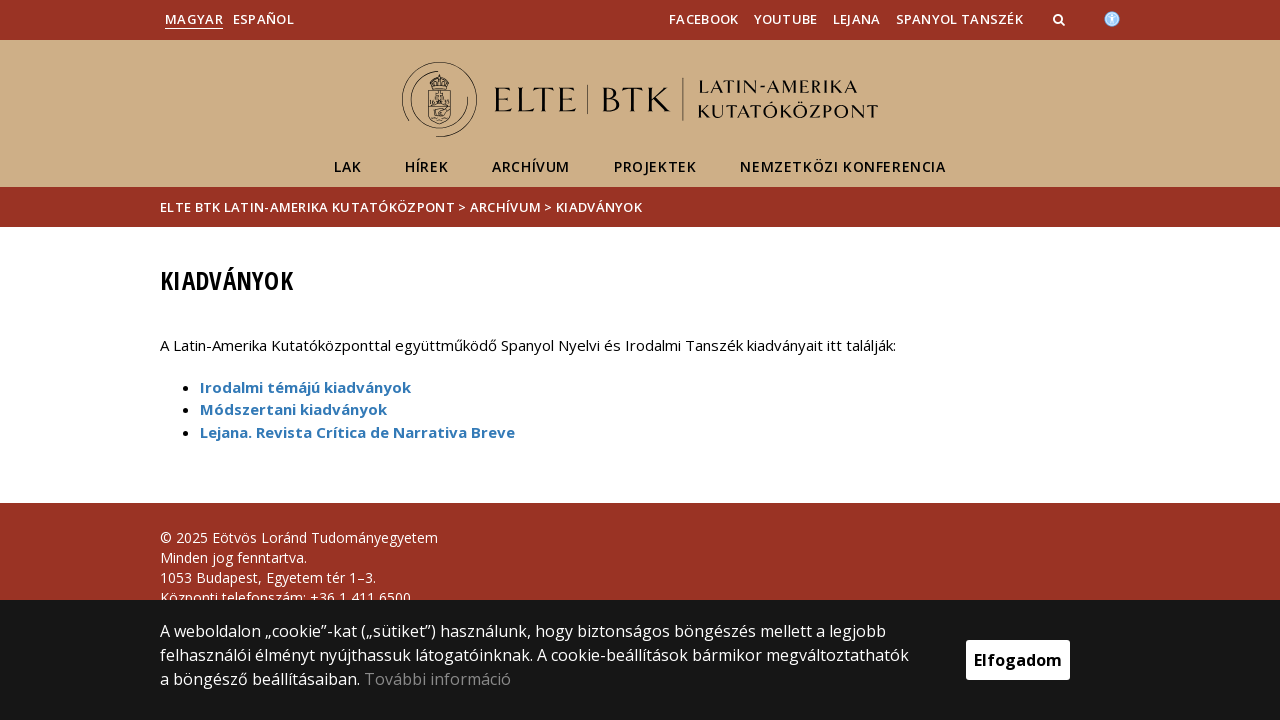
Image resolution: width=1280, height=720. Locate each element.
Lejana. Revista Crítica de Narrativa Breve (357, 432)
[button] (1061, 19)
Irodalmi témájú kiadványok (305, 387)
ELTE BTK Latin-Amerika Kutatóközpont (307, 207)
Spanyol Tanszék (960, 19)
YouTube (786, 19)
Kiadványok (599, 207)
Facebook (703, 19)
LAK (347, 166)
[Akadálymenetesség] (1112, 17)
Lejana (857, 19)
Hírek (426, 166)
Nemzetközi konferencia (842, 166)
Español (263, 19)
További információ (437, 679)
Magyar (194, 19)
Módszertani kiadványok (293, 409)
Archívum (531, 166)
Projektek (655, 166)
